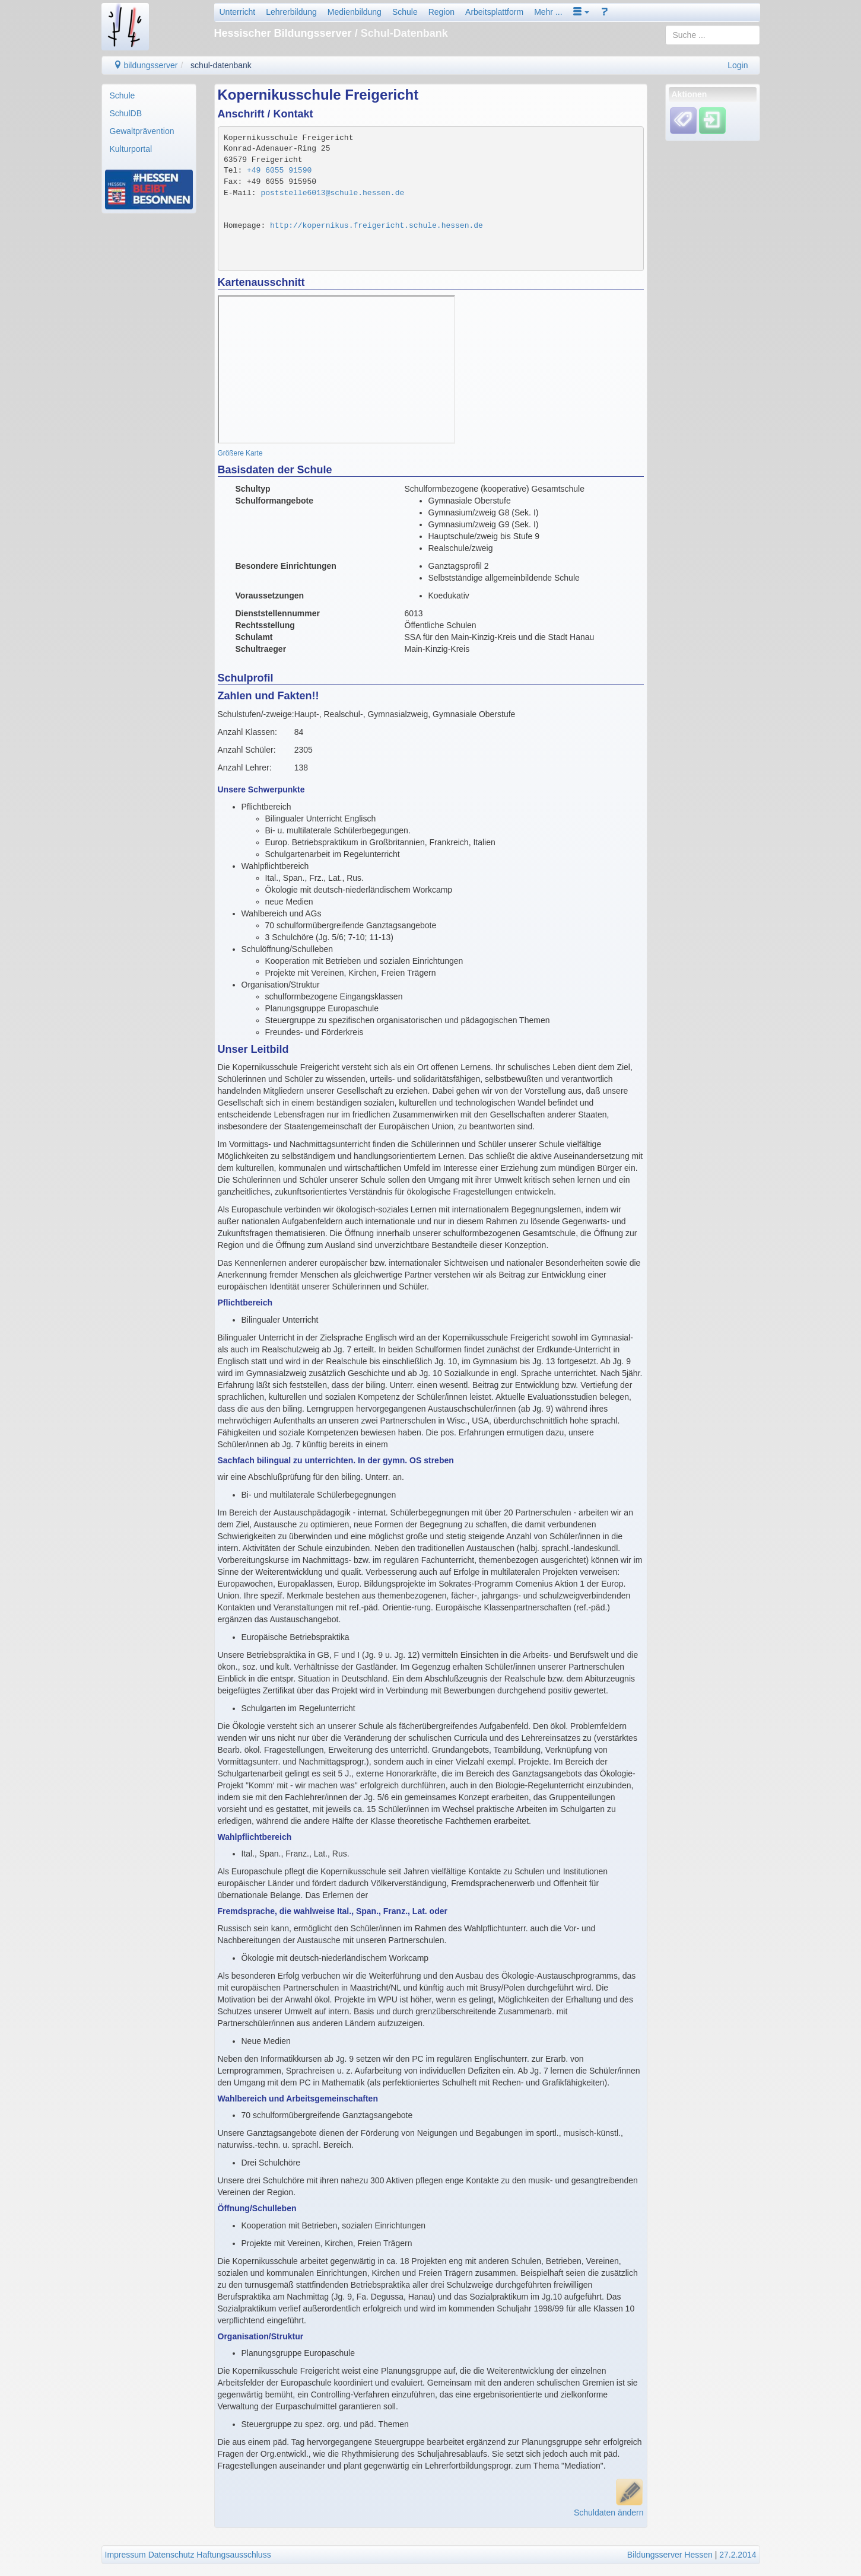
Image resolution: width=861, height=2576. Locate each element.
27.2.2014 (737, 2554)
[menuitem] (149, 95)
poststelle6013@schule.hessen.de (332, 193)
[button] (581, 12)
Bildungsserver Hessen (670, 2554)
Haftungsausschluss (233, 2554)
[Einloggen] (712, 120)
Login (737, 65)
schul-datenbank (221, 65)
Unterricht (238, 12)
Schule (405, 12)
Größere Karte (240, 453)
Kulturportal (131, 149)
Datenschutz (171, 2554)
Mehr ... (548, 12)
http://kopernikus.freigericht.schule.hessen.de (376, 225)
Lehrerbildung (291, 12)
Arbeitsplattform (494, 12)
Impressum (125, 2554)
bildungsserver (145, 65)
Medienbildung (355, 12)
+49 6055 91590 (279, 170)
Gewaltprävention (142, 131)
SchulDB (126, 113)
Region (441, 12)
